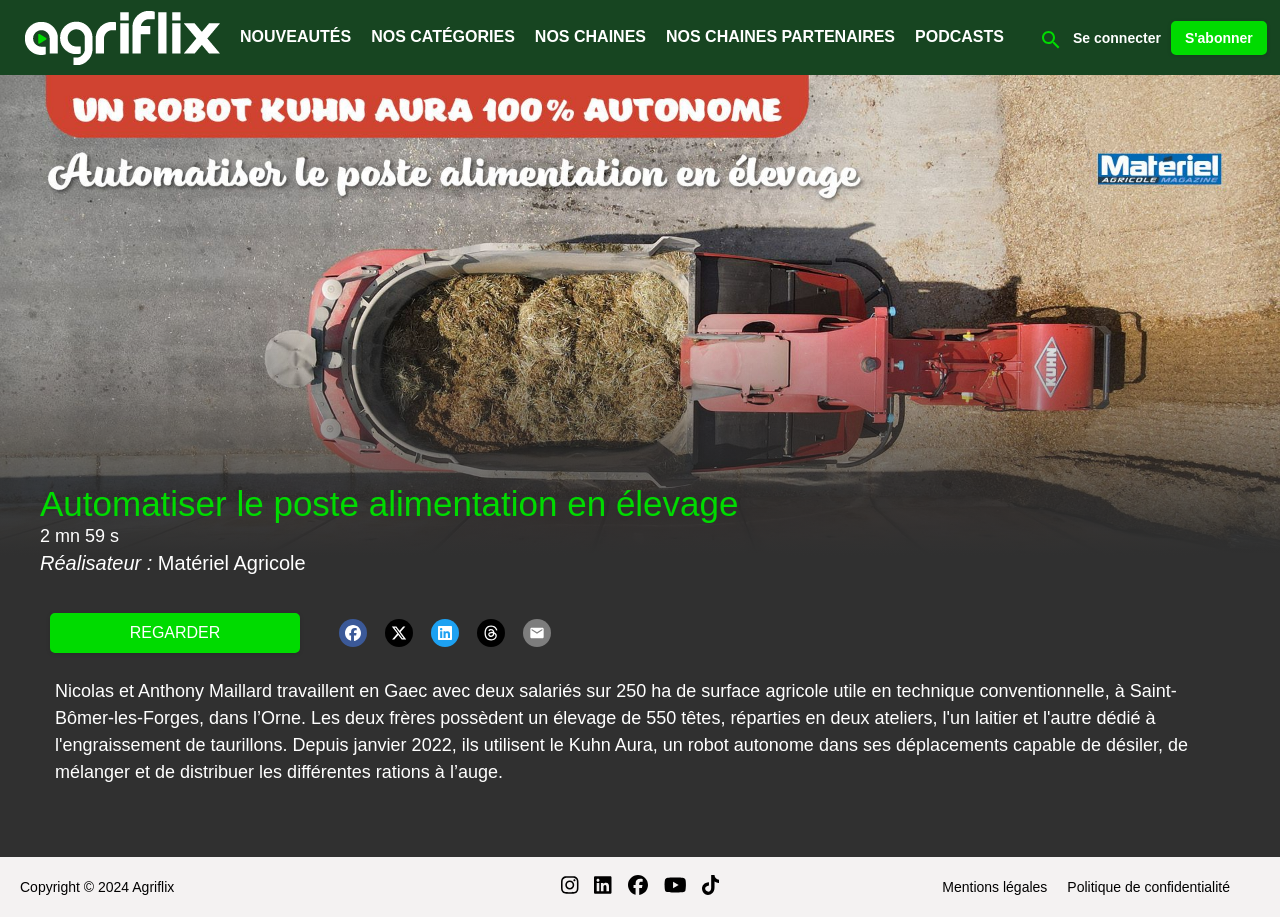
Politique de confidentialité (1148, 887)
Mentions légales (994, 887)
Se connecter (1117, 38)
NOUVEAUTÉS (295, 36)
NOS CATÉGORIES (443, 36)
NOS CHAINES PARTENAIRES (780, 36)
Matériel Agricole (232, 563)
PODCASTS (959, 36)
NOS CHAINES (590, 36)
